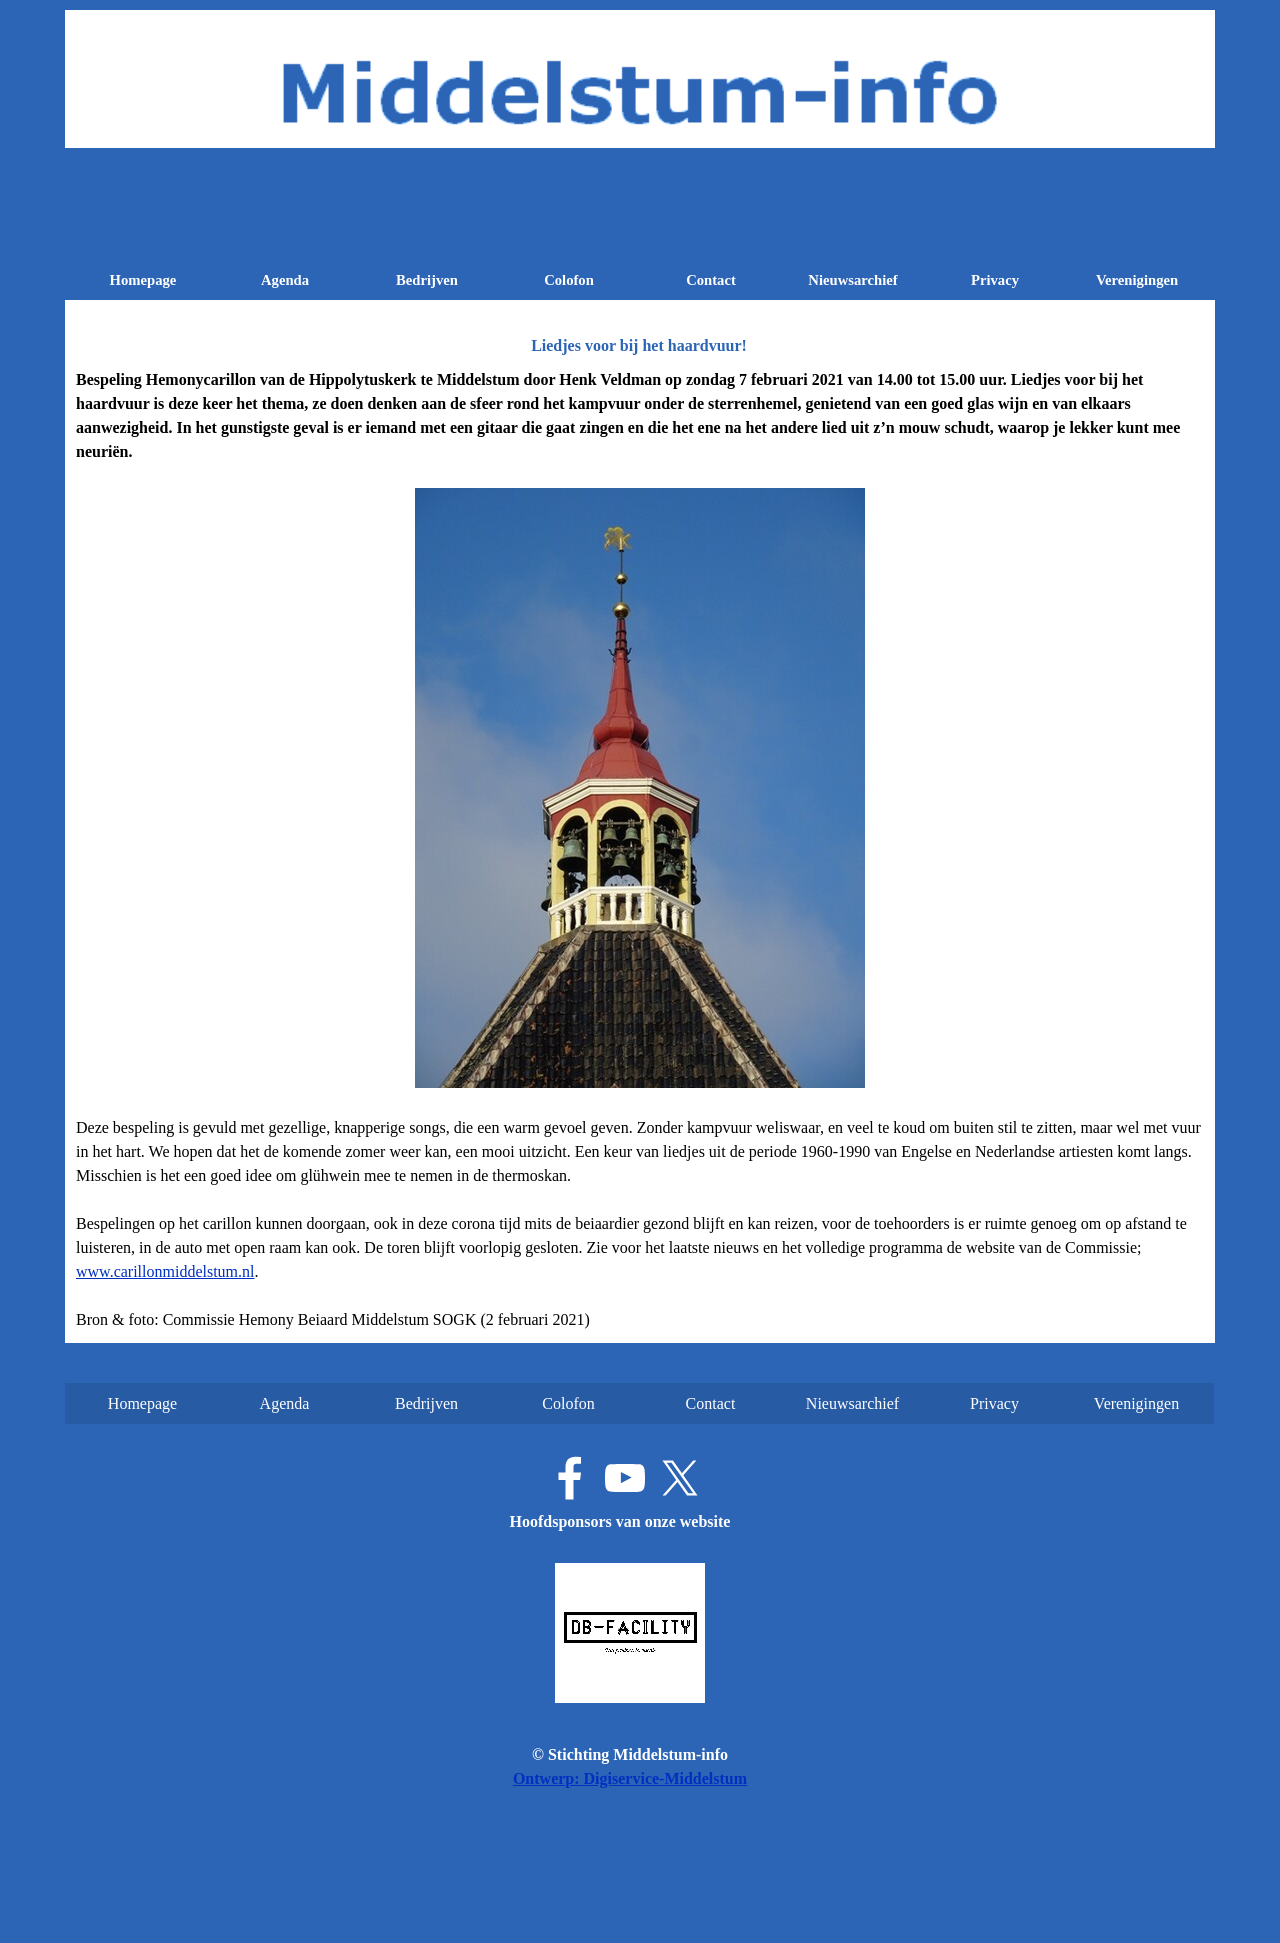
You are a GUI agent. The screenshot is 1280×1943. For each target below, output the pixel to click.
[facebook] (570, 1478)
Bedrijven (427, 280)
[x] (680, 1478)
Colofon (569, 280)
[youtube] (625, 1478)
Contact (711, 280)
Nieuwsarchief (852, 280)
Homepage (143, 280)
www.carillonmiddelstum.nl (165, 1271)
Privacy (995, 280)
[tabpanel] (640, 850)
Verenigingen (1137, 280)
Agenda (285, 280)
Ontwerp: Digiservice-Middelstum (630, 1778)
